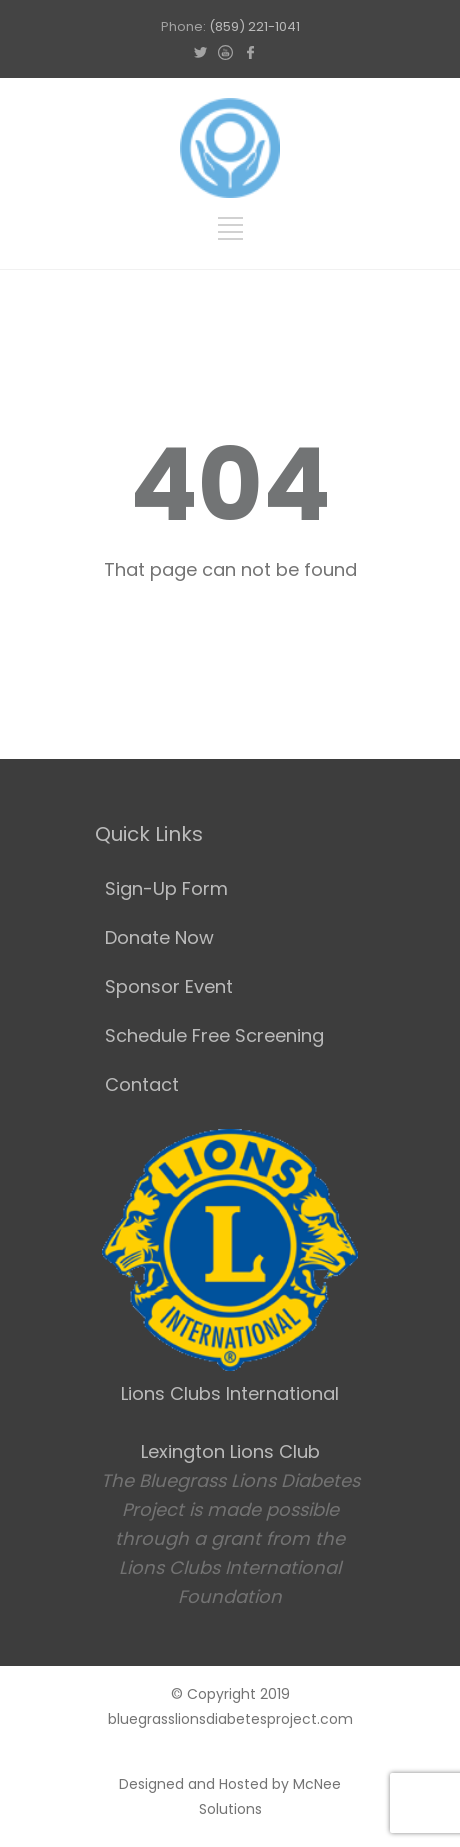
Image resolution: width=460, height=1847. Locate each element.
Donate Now (159, 937)
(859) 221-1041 (254, 26)
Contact (142, 1084)
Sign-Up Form (166, 888)
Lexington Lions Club (230, 1451)
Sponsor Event (169, 986)
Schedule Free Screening (214, 1035)
